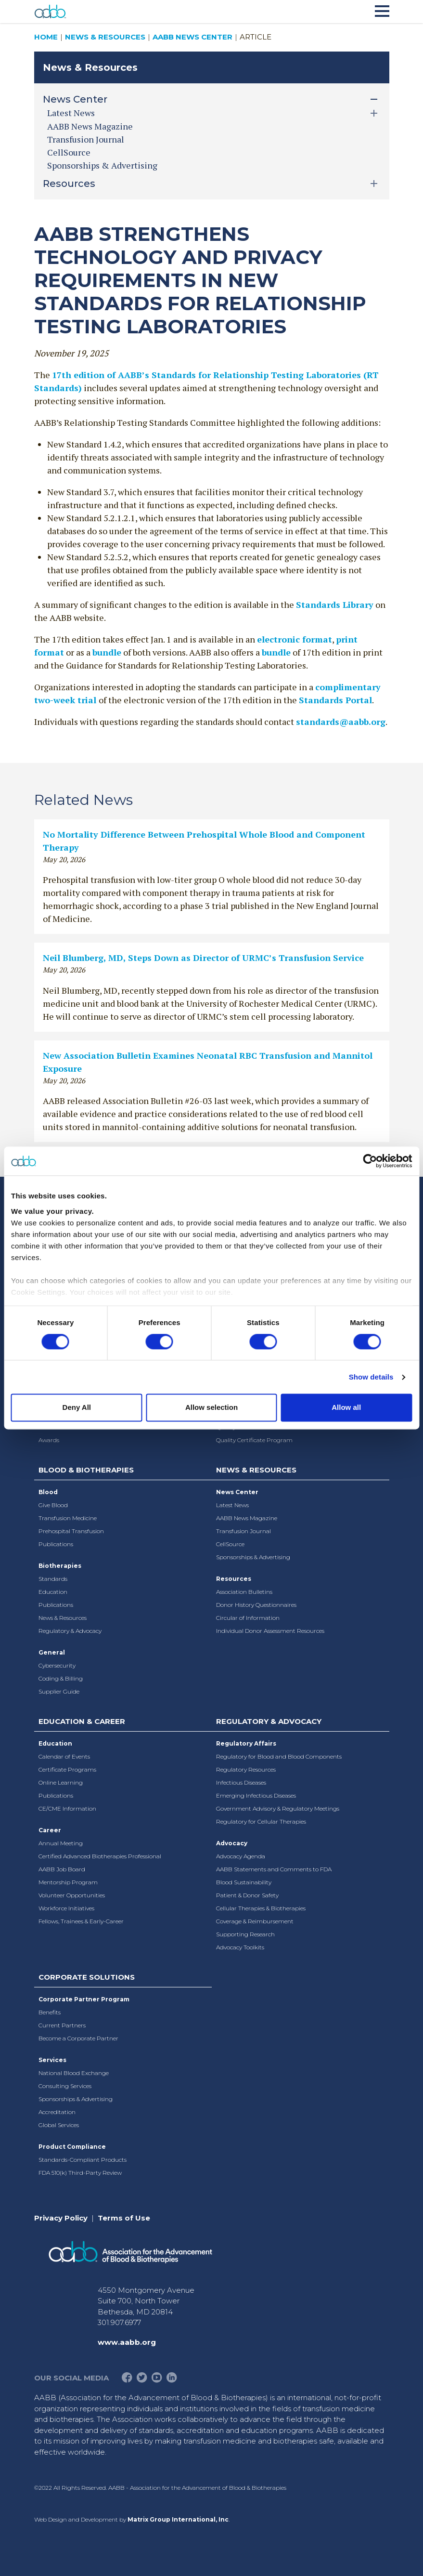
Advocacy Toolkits (240, 1947)
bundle (106, 652)
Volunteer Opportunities (71, 1895)
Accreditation (57, 2112)
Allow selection (211, 1408)
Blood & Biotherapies (86, 1469)
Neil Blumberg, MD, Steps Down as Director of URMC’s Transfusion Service (203, 957)
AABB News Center (192, 36)
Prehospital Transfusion (71, 1531)
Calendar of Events (64, 1756)
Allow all (346, 1408)
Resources (233, 1578)
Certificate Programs (67, 1769)
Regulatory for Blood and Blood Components (279, 1756)
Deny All (77, 1408)
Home (46, 36)
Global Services (58, 2125)
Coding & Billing (60, 1678)
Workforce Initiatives (66, 1908)
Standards (52, 1578)
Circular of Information (248, 1617)
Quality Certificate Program (254, 1440)
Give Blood (53, 1505)
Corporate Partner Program (83, 1999)
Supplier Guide (58, 1691)
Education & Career (81, 1721)
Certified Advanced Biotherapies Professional (99, 1856)
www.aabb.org (127, 2342)
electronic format (294, 639)
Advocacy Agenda (240, 1856)
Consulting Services (64, 2086)
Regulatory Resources (246, 1769)
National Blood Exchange (73, 2073)
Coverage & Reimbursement (255, 1921)
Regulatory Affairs (246, 1743)
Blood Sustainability (243, 1882)
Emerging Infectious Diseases (256, 1795)
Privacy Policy (61, 2217)
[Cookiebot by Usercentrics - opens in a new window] (370, 1161)
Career (49, 1830)
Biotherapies (59, 1565)
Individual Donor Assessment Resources (270, 1630)
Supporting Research (245, 1934)
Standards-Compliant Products (82, 2159)
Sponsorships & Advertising (102, 165)
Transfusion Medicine (67, 1518)
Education (52, 1591)
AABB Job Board (61, 1869)
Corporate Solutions (86, 1977)
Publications (55, 1544)
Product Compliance (72, 2146)
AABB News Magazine (90, 126)
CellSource (68, 152)
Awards (48, 1440)
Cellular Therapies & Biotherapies (261, 1908)
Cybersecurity (57, 1665)
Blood (48, 1492)
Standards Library (334, 604)
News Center (237, 1492)
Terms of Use (124, 2217)
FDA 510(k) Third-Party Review (80, 2172)
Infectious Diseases (241, 1782)
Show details (371, 1377)
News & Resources (105, 36)
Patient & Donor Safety (247, 1895)
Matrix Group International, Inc (178, 2519)
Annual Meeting (60, 1843)
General (51, 1652)
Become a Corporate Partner (78, 2038)
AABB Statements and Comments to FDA (274, 1869)
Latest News (232, 1505)
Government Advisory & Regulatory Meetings (277, 1808)
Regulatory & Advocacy (70, 1630)
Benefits (49, 2012)
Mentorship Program (68, 1882)
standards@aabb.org (340, 721)
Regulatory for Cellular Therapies (261, 1821)
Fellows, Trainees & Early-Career (81, 1921)
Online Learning (60, 1782)
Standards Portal (335, 700)
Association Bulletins (244, 1591)
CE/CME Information (67, 1808)
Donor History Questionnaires (256, 1604)
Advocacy (231, 1843)
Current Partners (62, 2025)
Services (52, 2059)
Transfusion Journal (85, 139)
